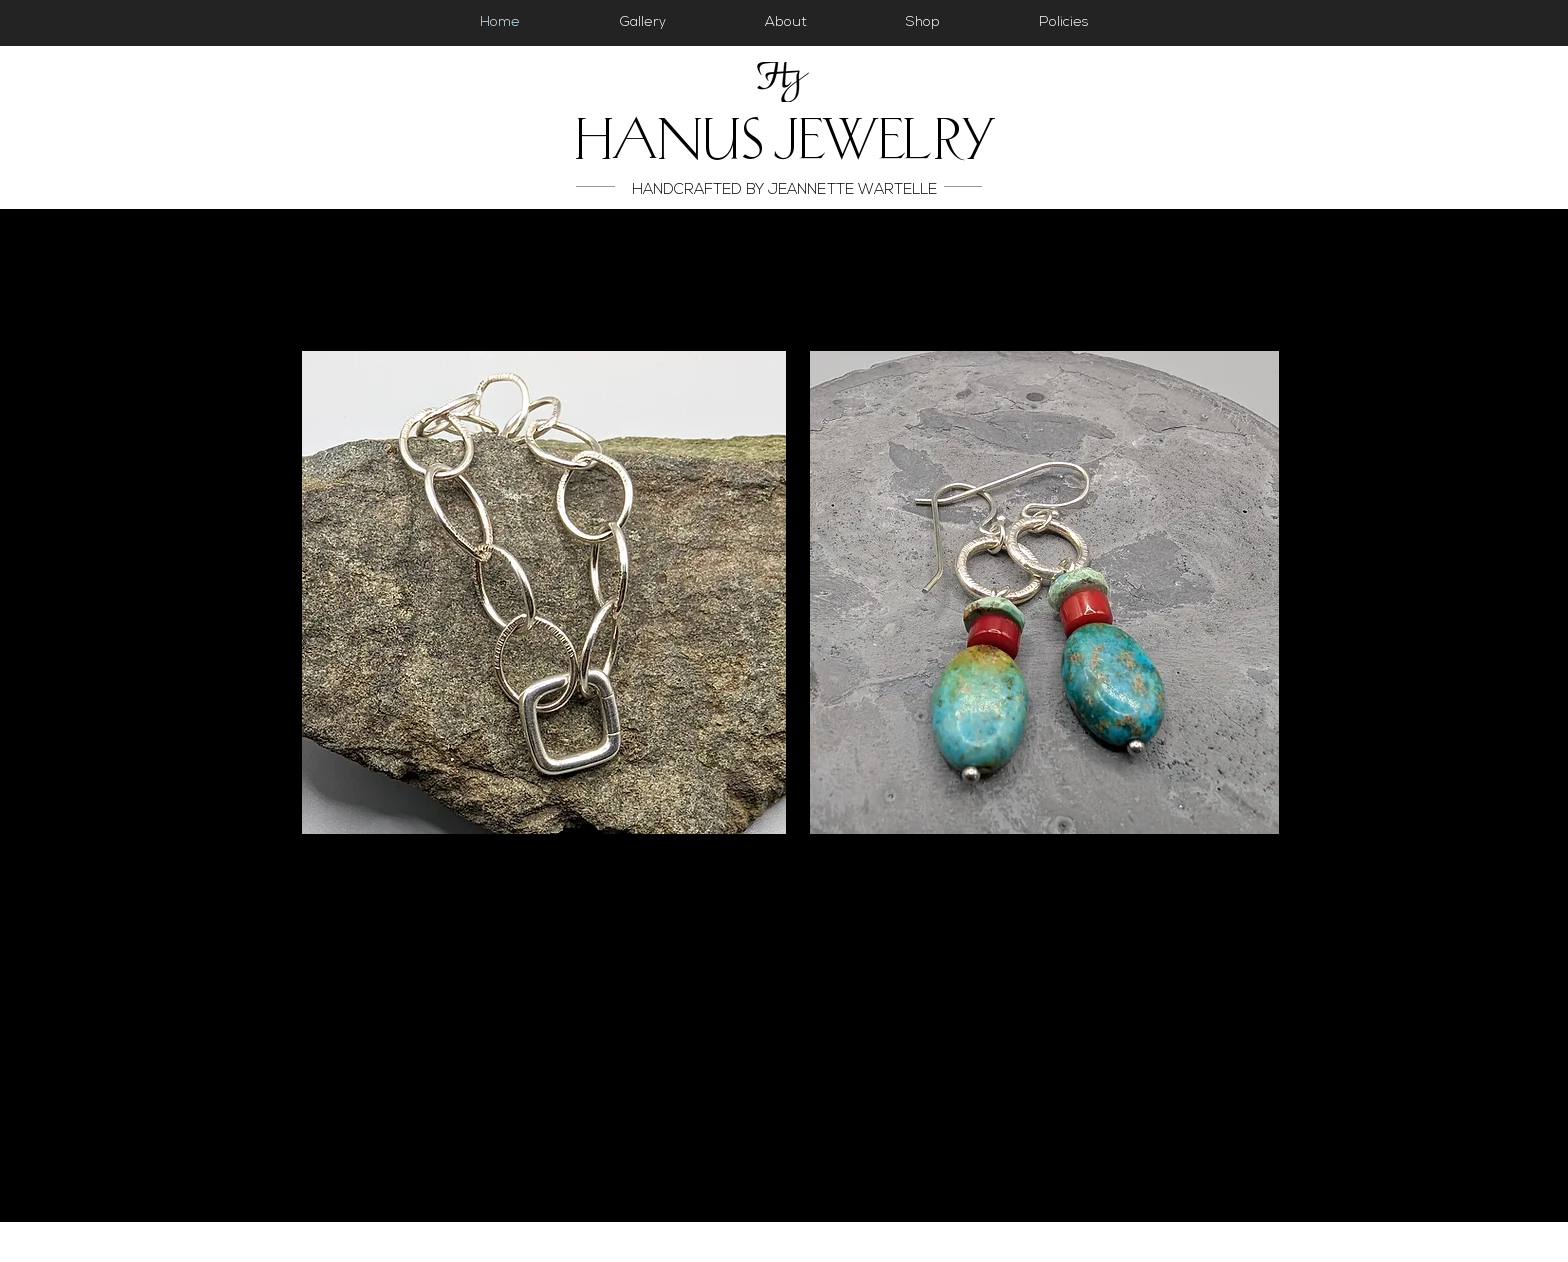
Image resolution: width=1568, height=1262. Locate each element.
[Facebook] (1528, 319)
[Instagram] (1528, 368)
